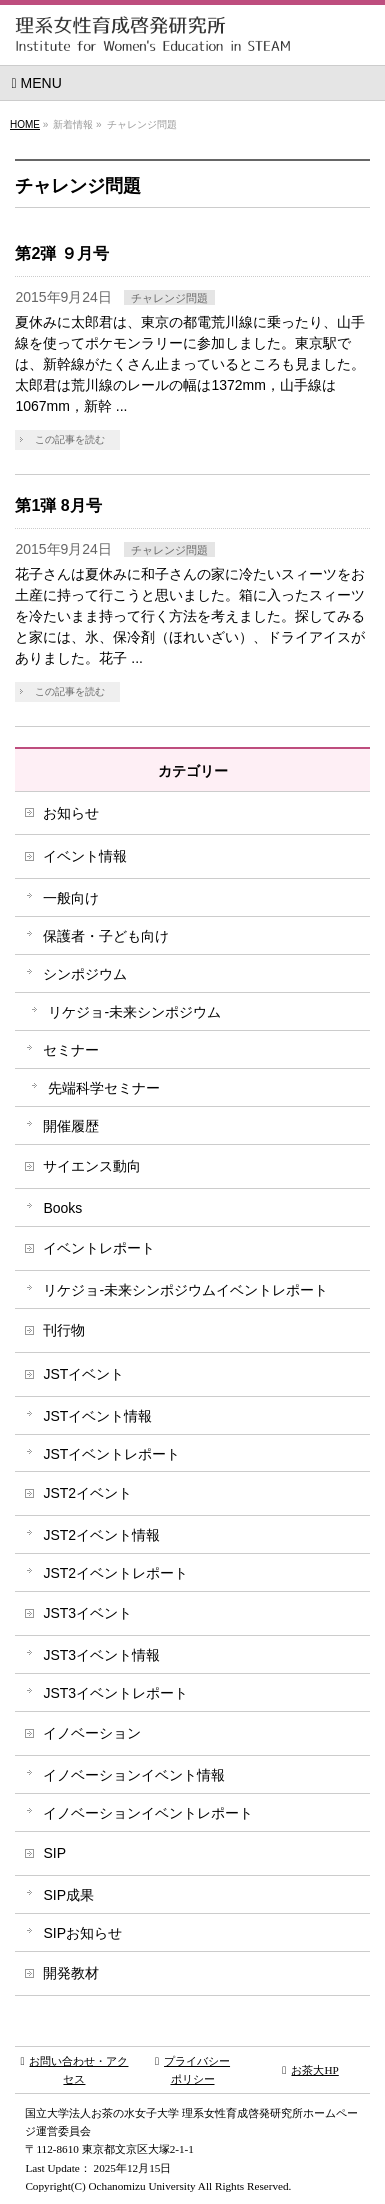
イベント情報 (85, 856)
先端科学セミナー (104, 1088)
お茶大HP (310, 2070)
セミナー (71, 1050)
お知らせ (71, 813)
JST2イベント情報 (101, 1535)
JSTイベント (83, 1374)
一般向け (71, 898)
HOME (25, 124)
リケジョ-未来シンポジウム (134, 1012)
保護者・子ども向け (106, 936)
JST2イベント (87, 1493)
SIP (54, 1853)
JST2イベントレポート (115, 1573)
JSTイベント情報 (97, 1416)
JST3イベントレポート (115, 1693)
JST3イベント (87, 1613)
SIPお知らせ (82, 1933)
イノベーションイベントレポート (148, 1813)
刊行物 (64, 1330)
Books (62, 1208)
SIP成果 (68, 1895)
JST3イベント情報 (101, 1655)
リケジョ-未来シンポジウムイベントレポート (185, 1290)
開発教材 (71, 1973)
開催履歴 (71, 1126)
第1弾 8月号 (58, 505)
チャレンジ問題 (169, 298)
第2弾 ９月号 (61, 253)
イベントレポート (99, 1248)
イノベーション (92, 1733)
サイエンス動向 (92, 1166)
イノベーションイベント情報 (134, 1775)
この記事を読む (70, 439)
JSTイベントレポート (111, 1454)
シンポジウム (85, 974)
